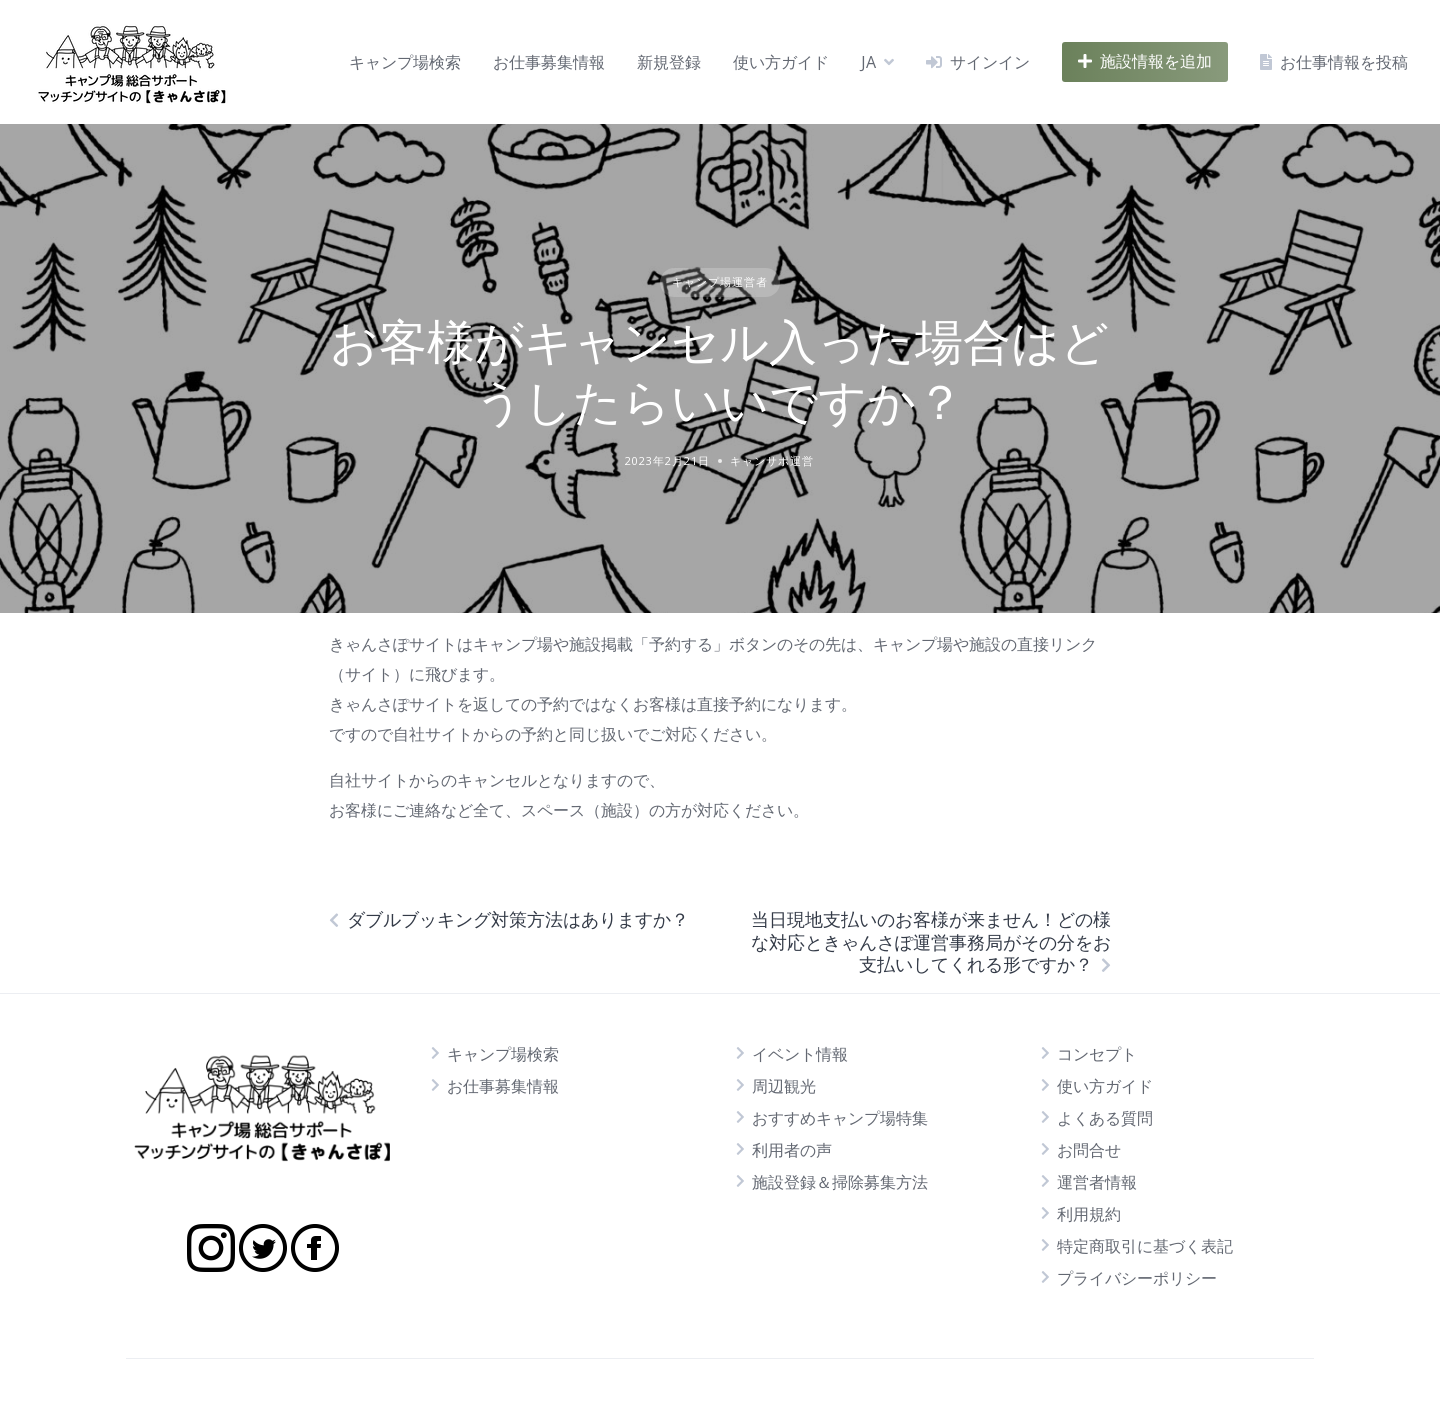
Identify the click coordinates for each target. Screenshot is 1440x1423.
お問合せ (1089, 1150)
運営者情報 (1097, 1182)
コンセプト (1097, 1054)
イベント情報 (800, 1054)
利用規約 (1089, 1214)
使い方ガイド (781, 62)
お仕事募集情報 (549, 62)
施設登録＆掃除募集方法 (840, 1182)
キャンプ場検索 (405, 62)
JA (868, 62)
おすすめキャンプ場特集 (840, 1118)
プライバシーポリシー (1137, 1278)
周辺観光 (784, 1086)
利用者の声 (792, 1150)
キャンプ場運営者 (720, 281)
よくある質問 (1105, 1118)
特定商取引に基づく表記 (1145, 1246)
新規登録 (669, 62)
